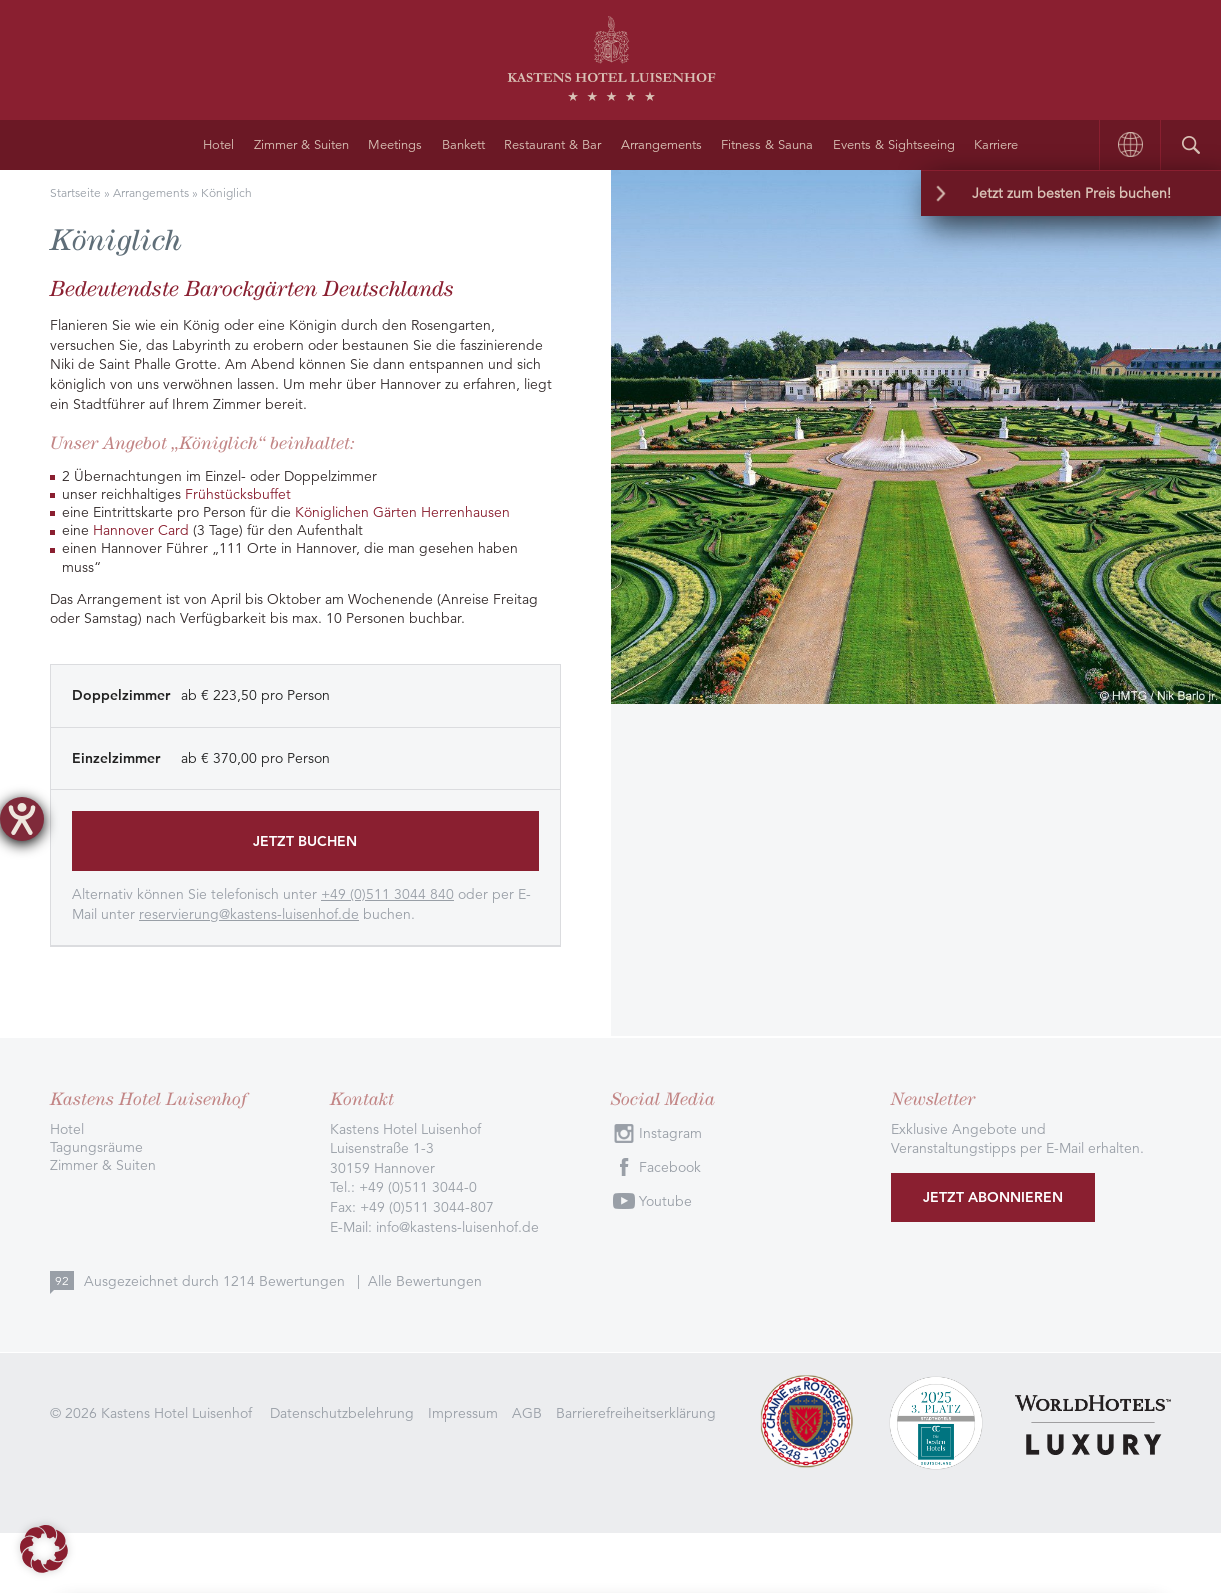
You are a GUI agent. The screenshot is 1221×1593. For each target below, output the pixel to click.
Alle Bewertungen (425, 1281)
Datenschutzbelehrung (342, 1413)
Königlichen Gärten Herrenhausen (402, 512)
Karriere (996, 145)
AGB (527, 1413)
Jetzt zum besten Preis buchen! (1071, 193)
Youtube (665, 1201)
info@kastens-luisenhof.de (457, 1227)
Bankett (463, 145)
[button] (44, 1549)
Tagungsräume (96, 1147)
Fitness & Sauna (767, 145)
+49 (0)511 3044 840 (387, 894)
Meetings (395, 145)
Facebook (670, 1167)
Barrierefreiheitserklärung (636, 1413)
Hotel (218, 145)
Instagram (670, 1133)
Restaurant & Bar (552, 145)
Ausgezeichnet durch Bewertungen (216, 1281)
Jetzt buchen (305, 841)
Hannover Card (141, 530)
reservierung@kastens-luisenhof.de (249, 914)
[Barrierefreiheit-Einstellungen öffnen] (22, 819)
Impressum (463, 1413)
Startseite (75, 192)
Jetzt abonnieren (993, 1197)
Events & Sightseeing (894, 145)
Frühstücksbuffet (238, 494)
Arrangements (661, 145)
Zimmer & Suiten (301, 145)
